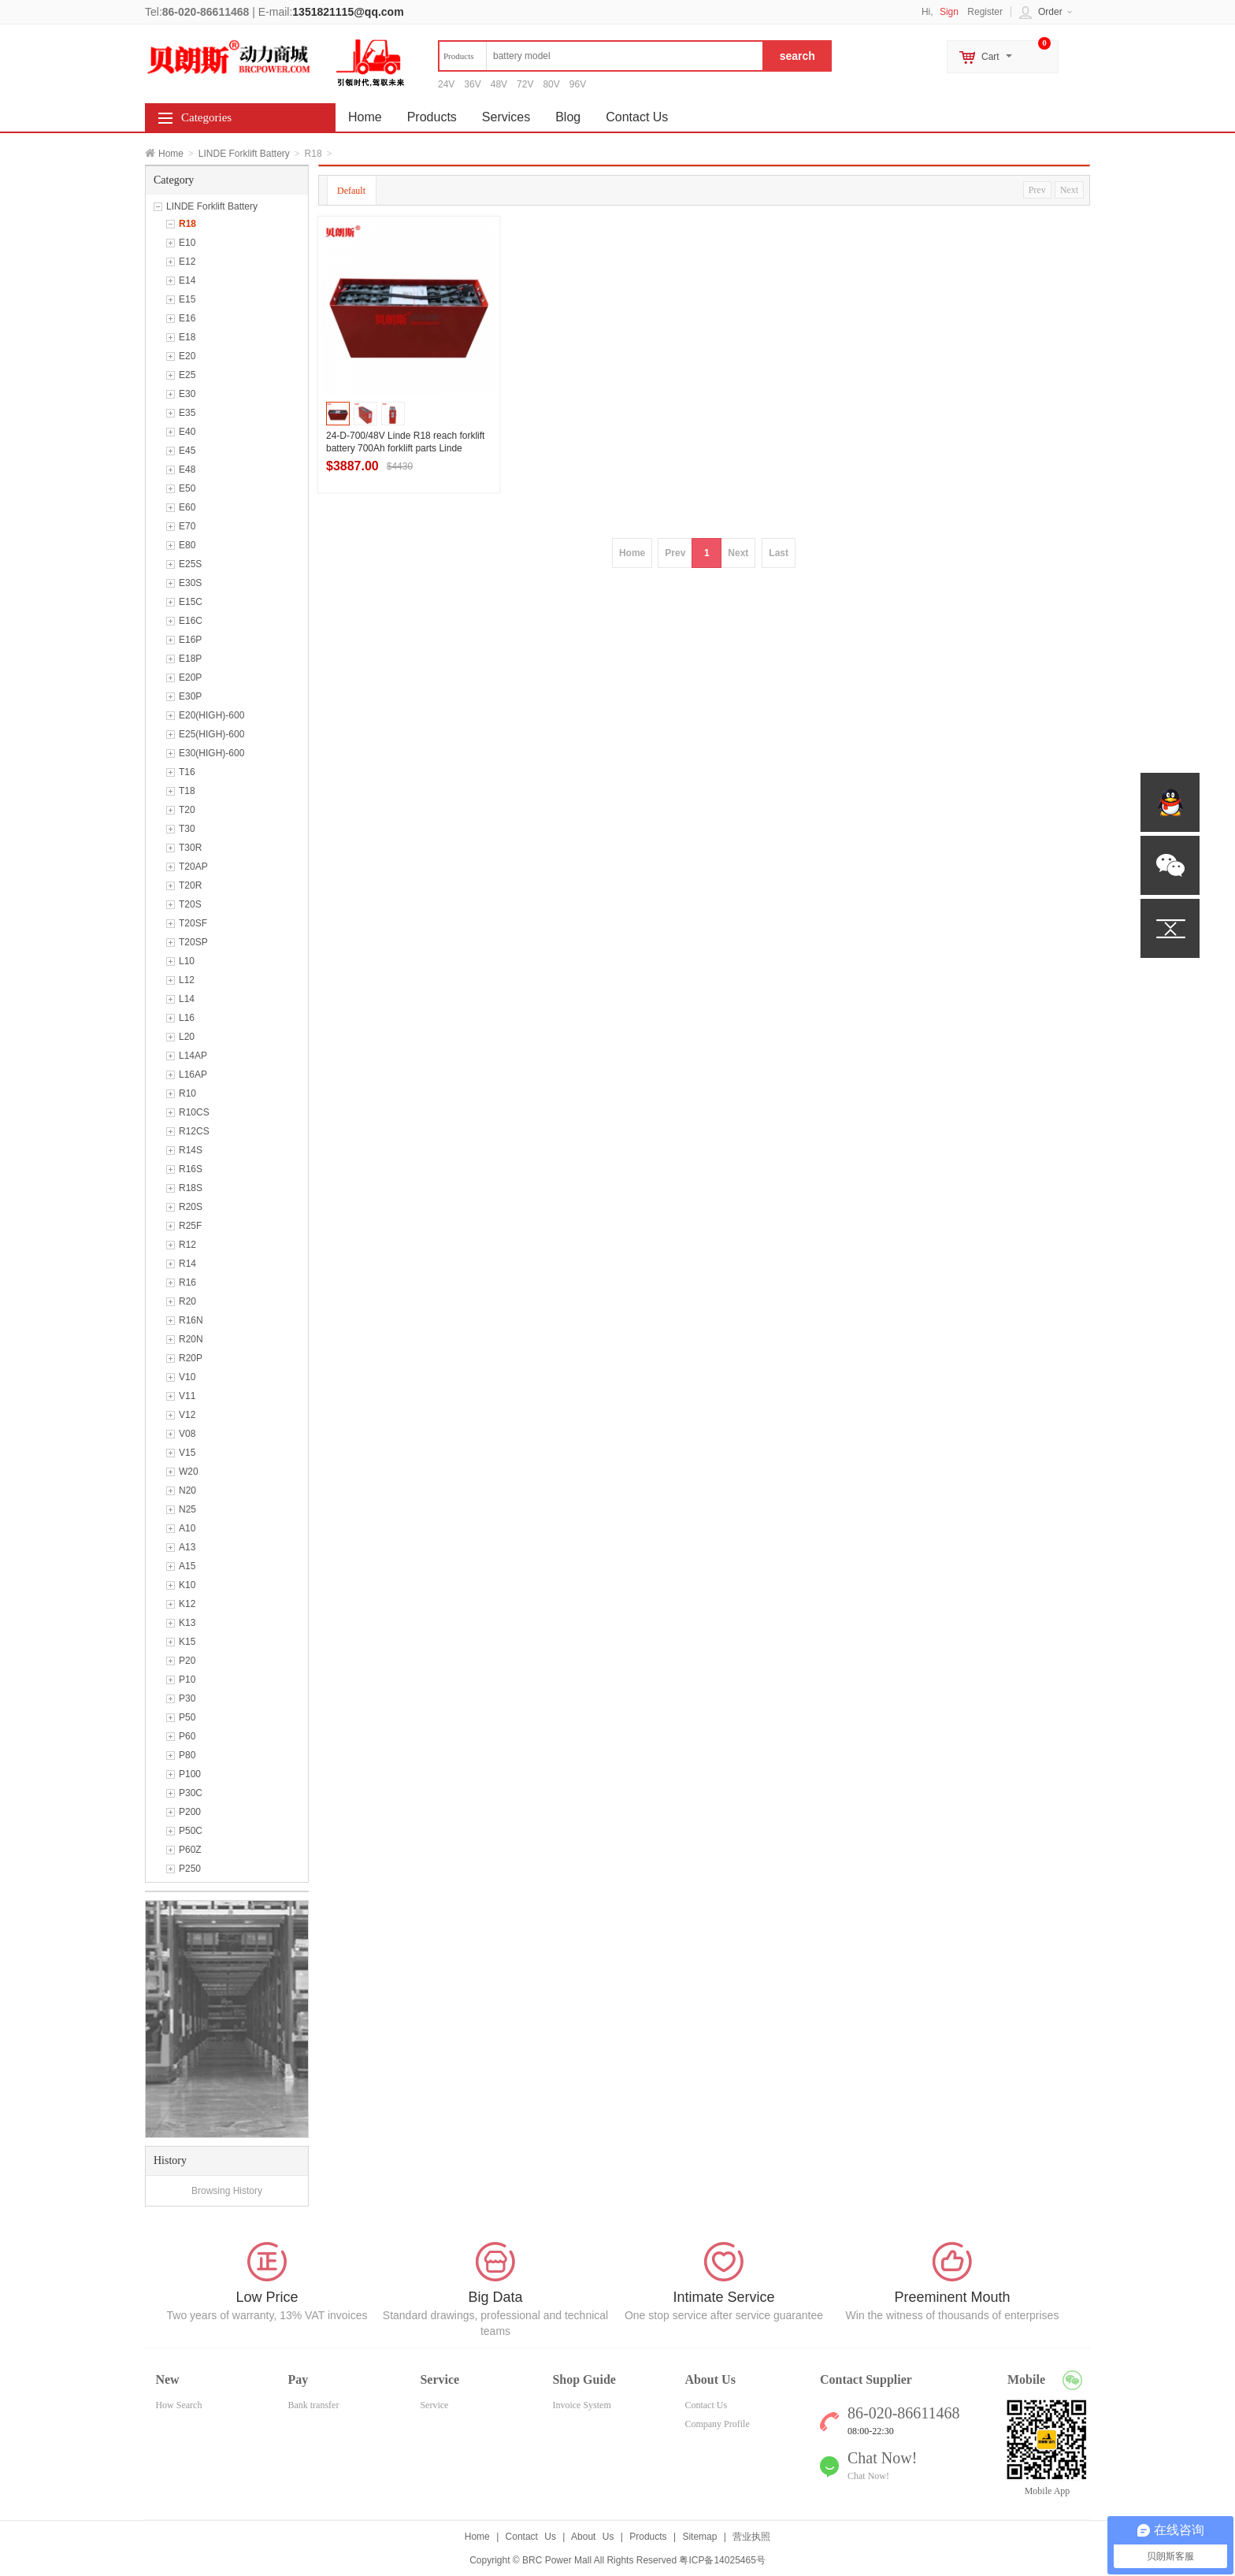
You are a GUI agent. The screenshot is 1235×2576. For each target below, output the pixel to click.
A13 (187, 1547)
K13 (187, 1622)
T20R (190, 885)
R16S (190, 1169)
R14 (187, 1263)
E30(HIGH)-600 (211, 753)
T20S (190, 904)
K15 (187, 1641)
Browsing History (226, 2190)
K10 (187, 1585)
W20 (188, 1471)
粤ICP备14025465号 (722, 2560)
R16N (191, 1320)
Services (506, 117)
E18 (187, 337)
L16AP (193, 1074)
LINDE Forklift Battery (244, 153)
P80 (187, 1755)
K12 (187, 1603)
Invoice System (581, 2405)
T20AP (193, 866)
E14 (187, 280)
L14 (187, 998)
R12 (187, 1244)
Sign (949, 11)
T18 (187, 790)
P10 (187, 1679)
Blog (567, 117)
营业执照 (751, 2536)
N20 (187, 1490)
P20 (187, 1660)
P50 (187, 1717)
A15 (187, 1566)
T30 (187, 828)
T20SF (193, 923)
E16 (187, 318)
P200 (190, 1811)
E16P (190, 639)
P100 (190, 1774)
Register (985, 11)
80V (551, 84)
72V (525, 84)
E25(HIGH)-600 (211, 734)
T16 (187, 772)
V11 (187, 1395)
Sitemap (699, 2536)
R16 (187, 1282)
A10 (187, 1528)
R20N (191, 1339)
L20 (187, 1036)
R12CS (194, 1131)
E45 (187, 450)
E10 (187, 242)
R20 (187, 1301)
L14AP (193, 1055)
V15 (187, 1452)
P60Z (190, 1849)
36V (472, 84)
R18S (190, 1187)
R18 (187, 223)
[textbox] (600, 56)
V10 (187, 1377)
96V (577, 84)
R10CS (194, 1112)
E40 (187, 431)
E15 (187, 299)
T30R (190, 847)
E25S (190, 564)
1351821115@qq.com (347, 12)
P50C (190, 1830)
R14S (190, 1150)
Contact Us (637, 117)
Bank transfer (313, 2405)
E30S (190, 582)
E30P (190, 696)
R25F (190, 1225)
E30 (187, 393)
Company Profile (716, 2423)
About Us (592, 2536)
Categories (206, 117)
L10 (187, 961)
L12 (187, 979)
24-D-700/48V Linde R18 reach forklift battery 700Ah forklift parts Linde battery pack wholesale (405, 448)
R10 (187, 1093)
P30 (187, 1698)
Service (434, 2405)
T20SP (193, 942)
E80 (187, 545)
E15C (190, 601)
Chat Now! (868, 2475)
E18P (190, 658)
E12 (187, 261)
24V (446, 84)
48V (499, 84)
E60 (187, 507)
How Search (178, 2405)
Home (171, 153)
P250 (190, 1868)
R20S (190, 1206)
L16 (187, 1017)
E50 (187, 488)
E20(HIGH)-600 (211, 715)
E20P (190, 677)
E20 (187, 356)
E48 (187, 469)
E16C (190, 620)
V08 (187, 1433)
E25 (187, 374)
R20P (190, 1358)
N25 (187, 1509)
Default (351, 190)
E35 (187, 412)
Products (432, 117)
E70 (187, 526)
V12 (187, 1414)
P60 (187, 1736)
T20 (187, 809)
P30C (190, 1792)
